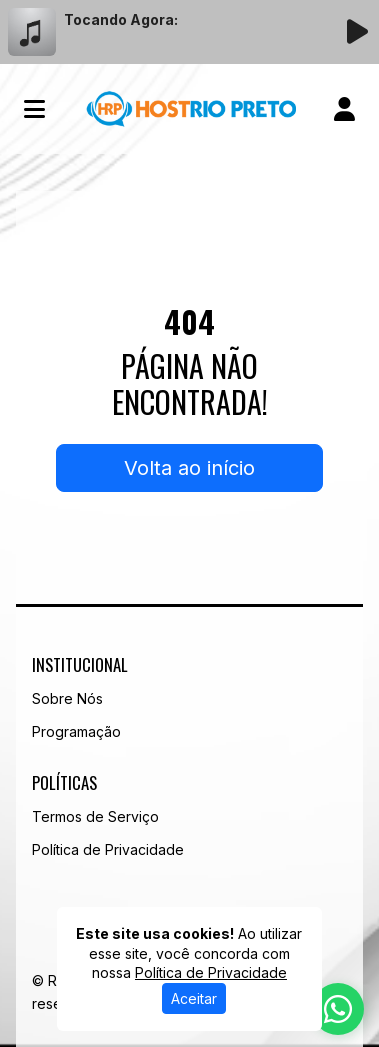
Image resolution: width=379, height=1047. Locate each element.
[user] (344, 109)
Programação (76, 731)
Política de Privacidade (108, 849)
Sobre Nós (67, 698)
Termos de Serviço (95, 816)
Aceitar (194, 998)
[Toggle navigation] (34, 109)
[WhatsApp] (338, 1009)
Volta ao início (189, 468)
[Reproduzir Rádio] (357, 32)
